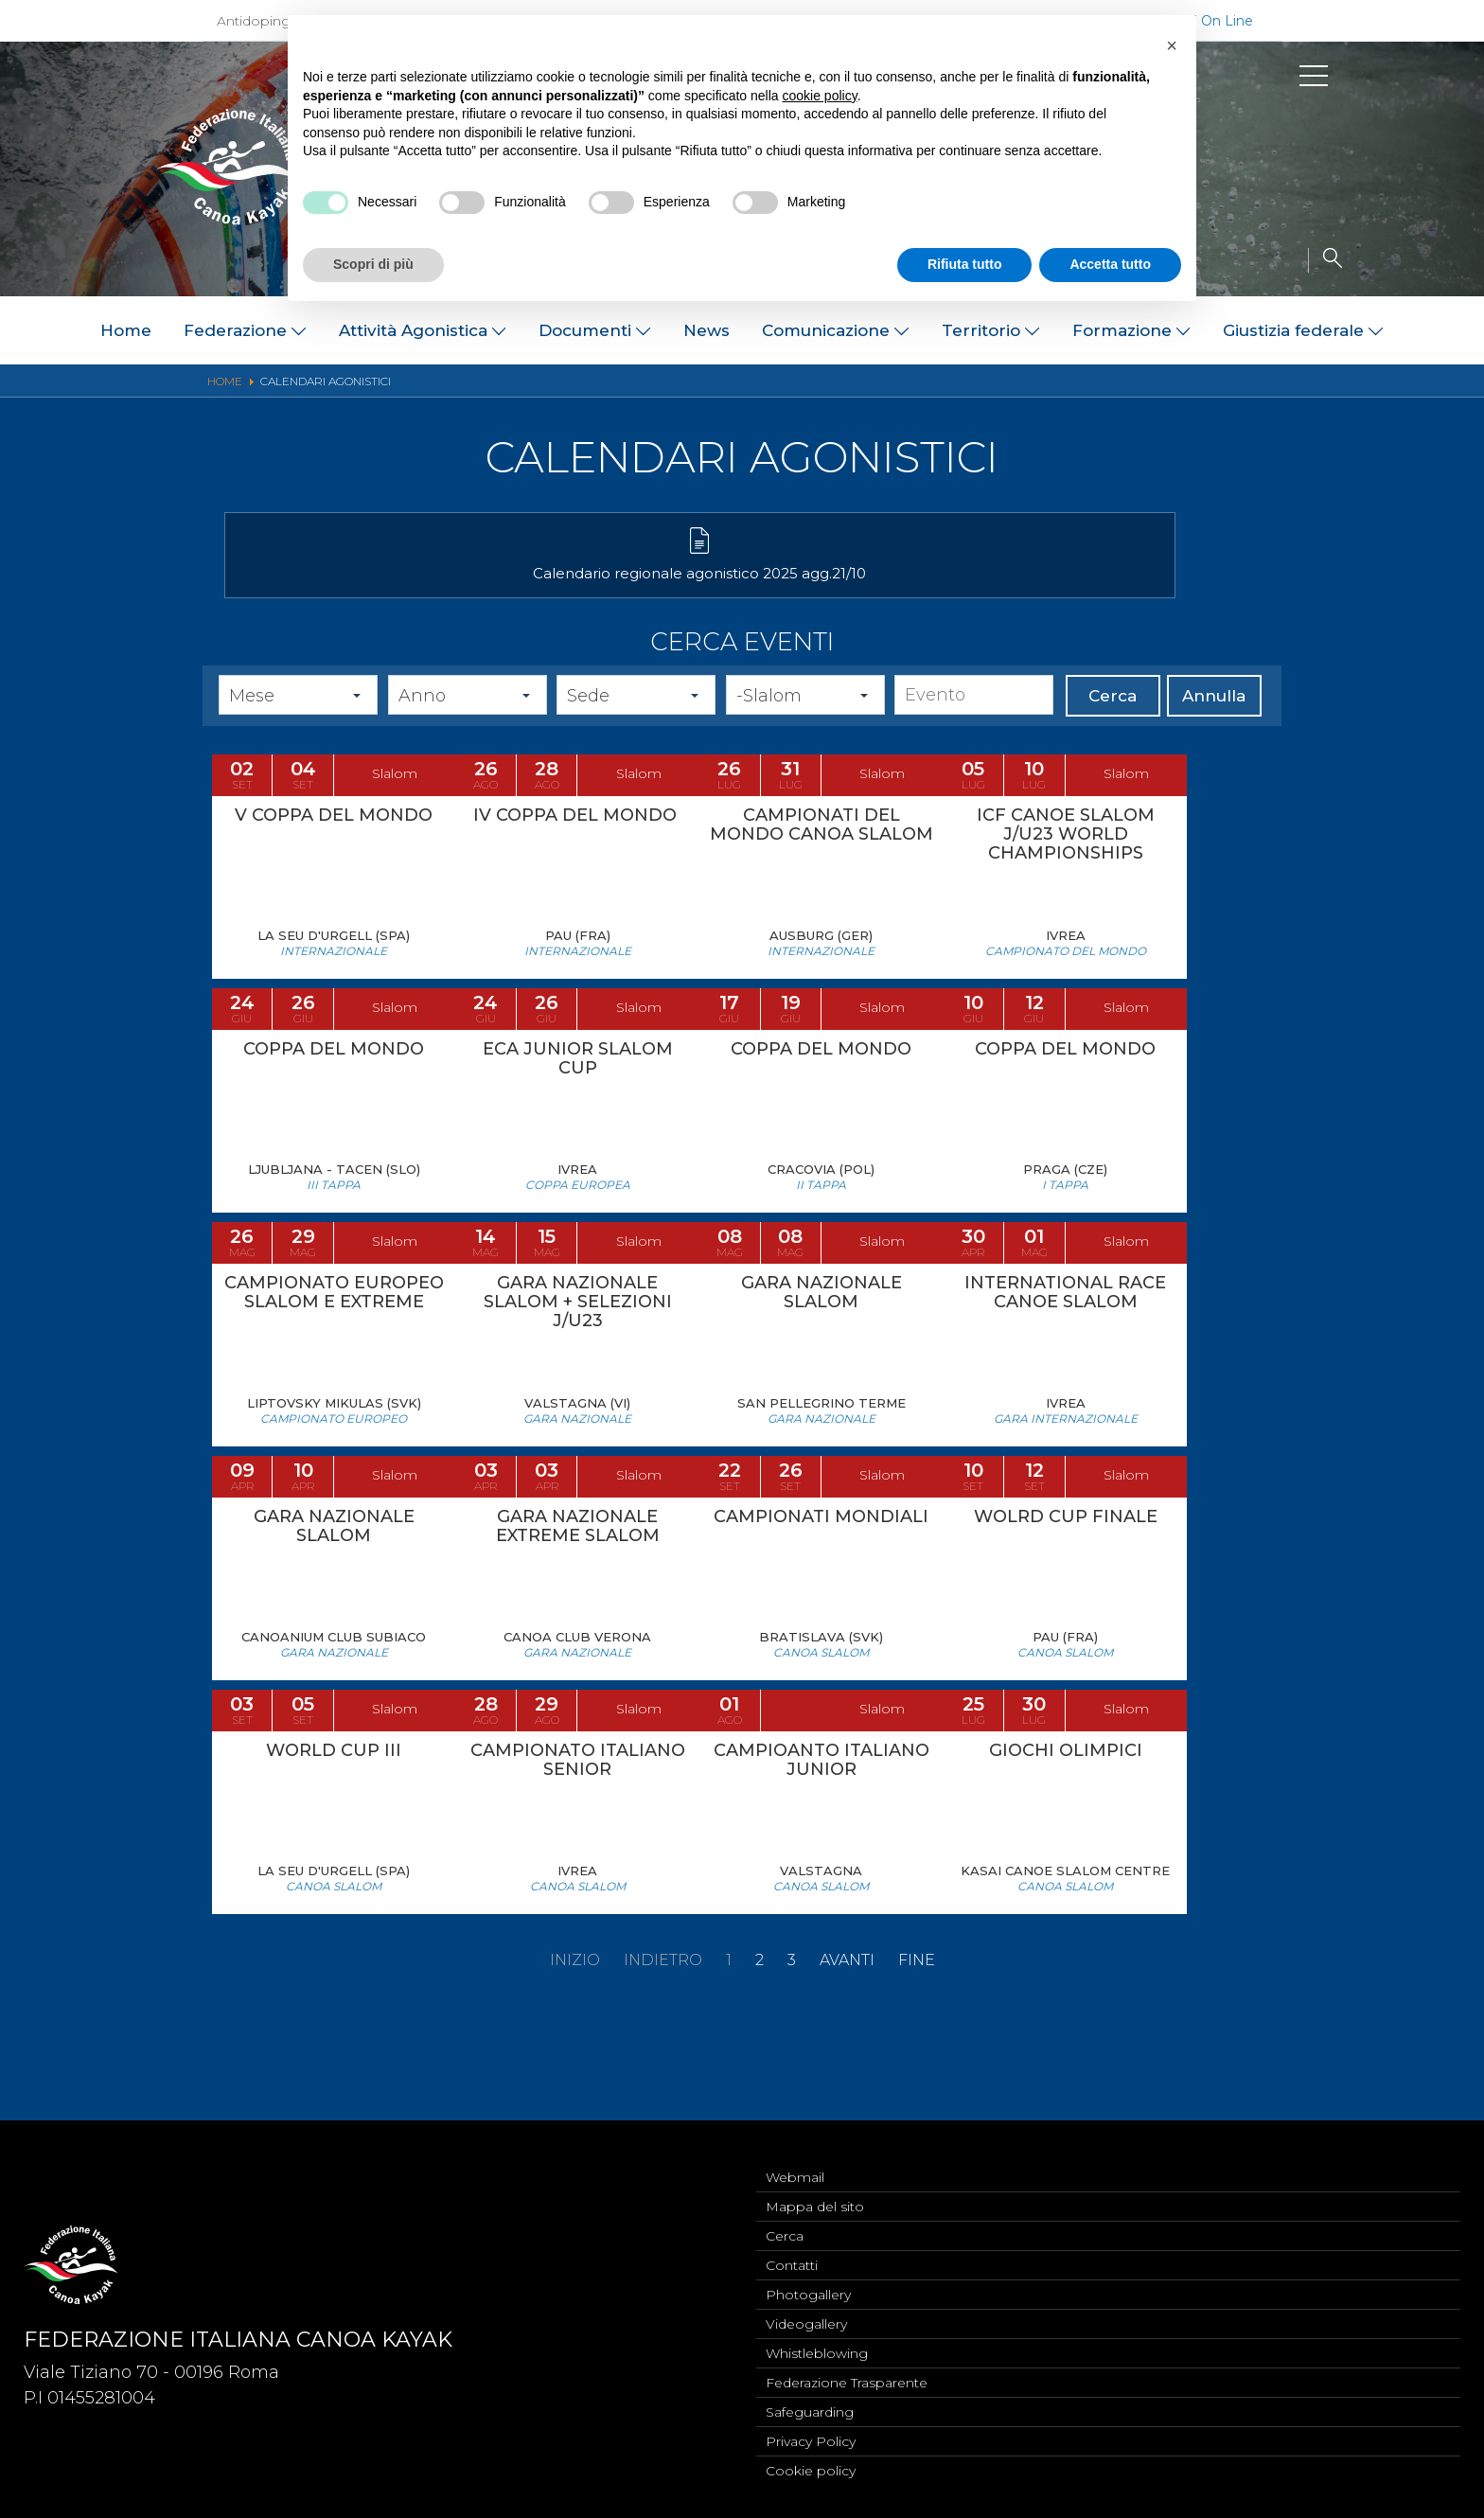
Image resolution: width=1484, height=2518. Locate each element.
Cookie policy (811, 2469)
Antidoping (254, 20)
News (706, 330)
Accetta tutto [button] (1110, 264)
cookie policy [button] (820, 95)
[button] (1172, 45)
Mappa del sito (815, 2188)
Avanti (847, 2049)
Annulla (1214, 726)
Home (125, 330)
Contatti (792, 2251)
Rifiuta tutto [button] (965, 264)
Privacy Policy (811, 2438)
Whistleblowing (817, 2344)
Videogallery (806, 2313)
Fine (916, 2049)
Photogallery (808, 2282)
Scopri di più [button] (373, 264)
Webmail (795, 2157)
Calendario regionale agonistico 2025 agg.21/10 (389, 593)
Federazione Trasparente (847, 2376)
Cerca (1112, 726)
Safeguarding (810, 2407)
